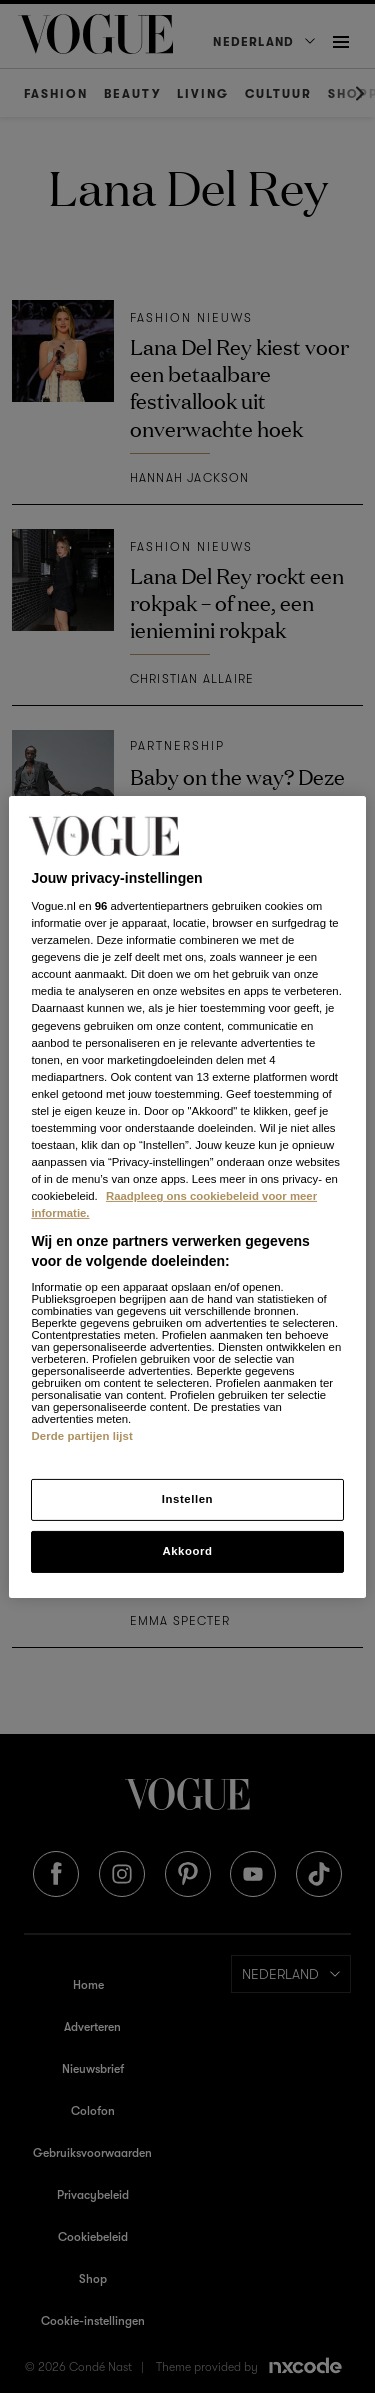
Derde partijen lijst (82, 1436)
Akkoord (187, 1551)
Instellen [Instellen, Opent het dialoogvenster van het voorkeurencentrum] (187, 1499)
